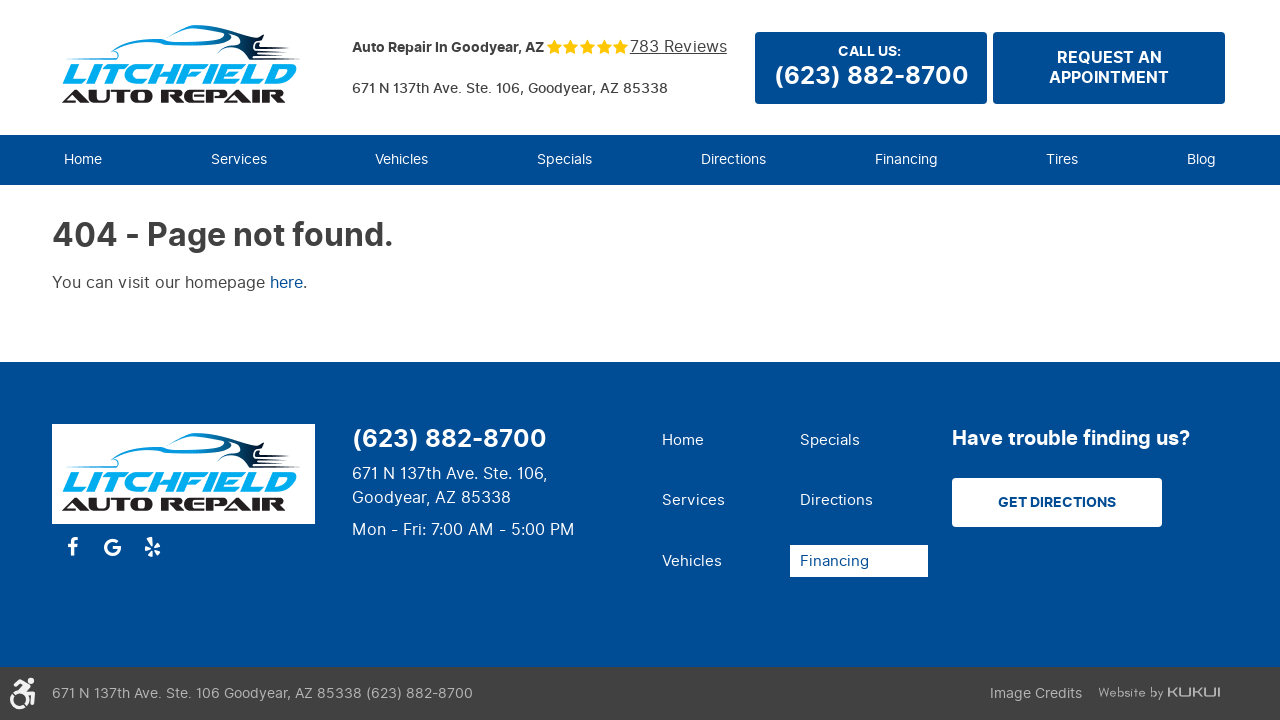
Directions (733, 159)
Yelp (152, 547)
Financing (906, 159)
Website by (1159, 693)
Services (239, 159)
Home (83, 159)
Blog (1201, 159)
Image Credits (1036, 693)
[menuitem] (83, 160)
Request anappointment (1109, 68)
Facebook (72, 547)
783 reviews (678, 47)
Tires (1062, 159)
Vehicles (401, 159)
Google (112, 547)
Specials (564, 159)
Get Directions (1057, 502)
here (286, 282)
